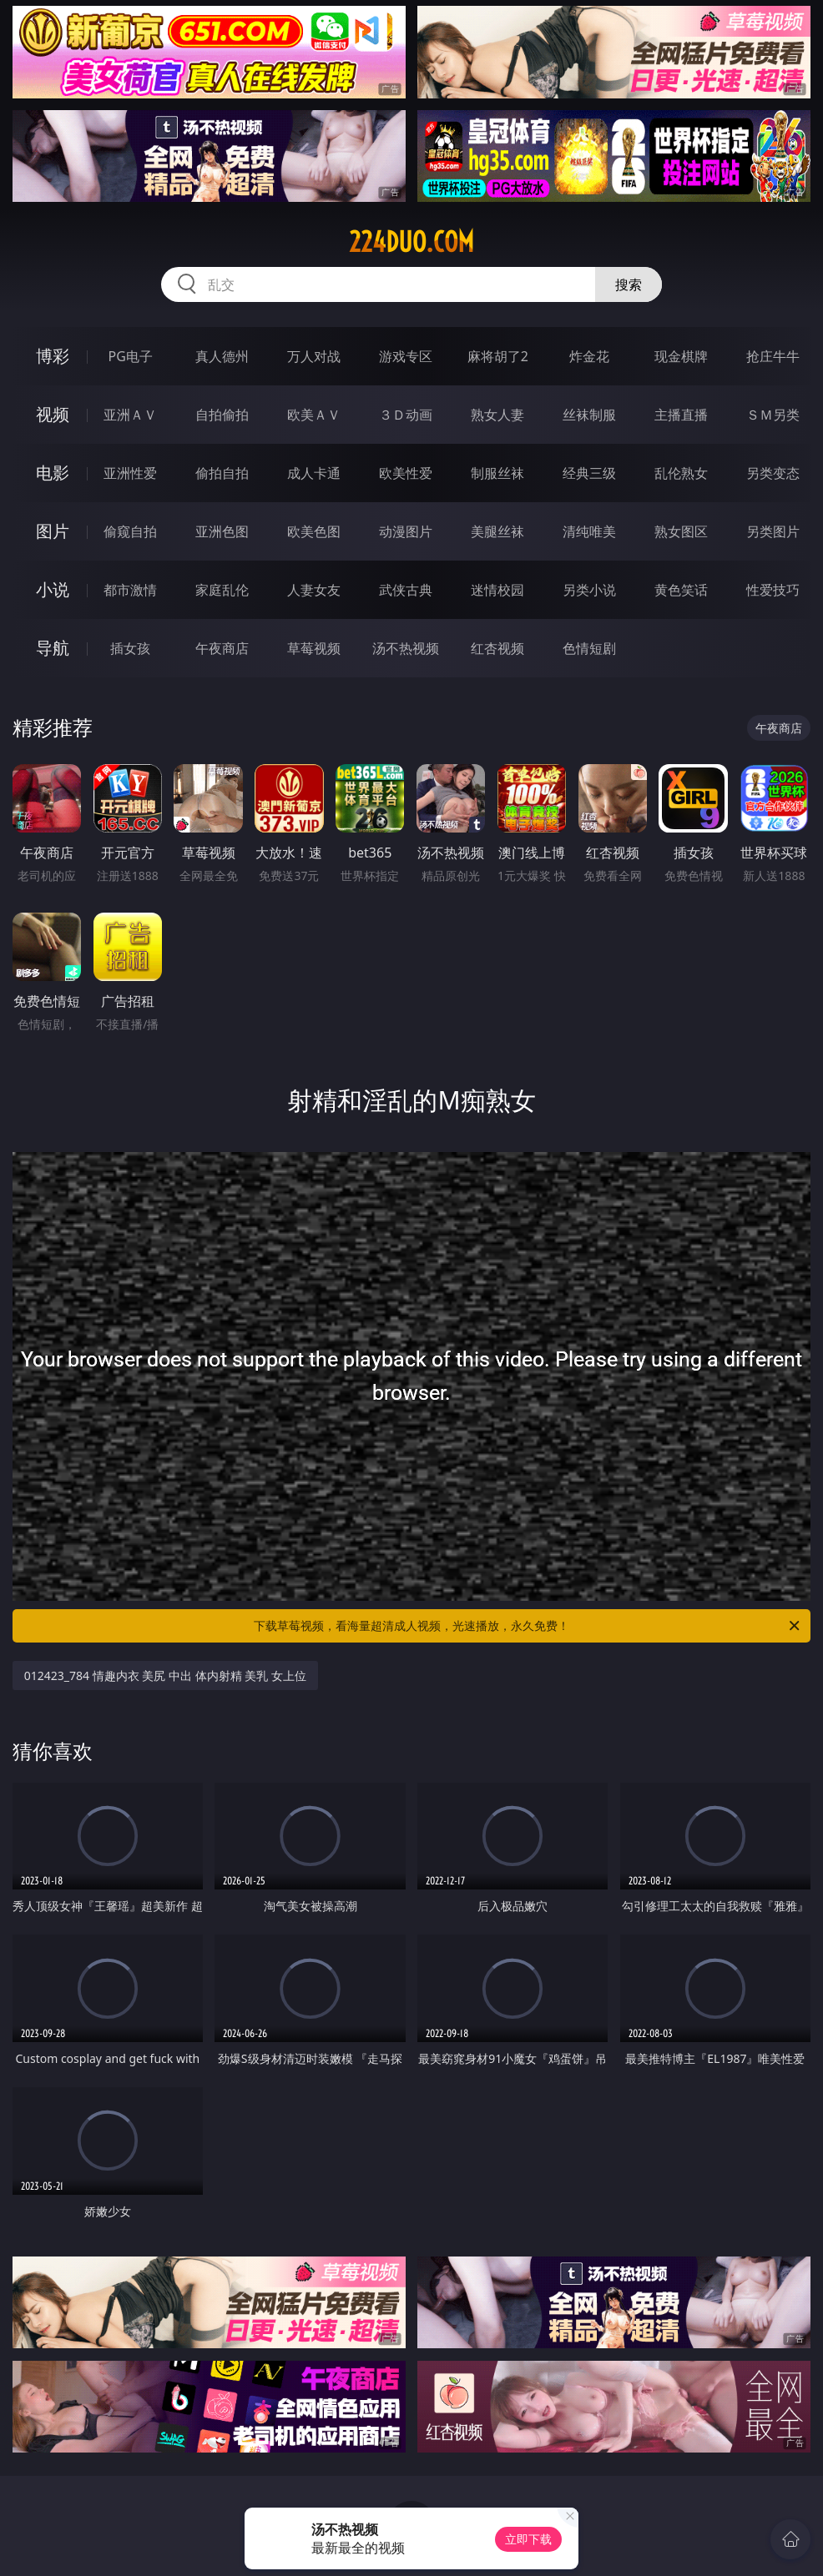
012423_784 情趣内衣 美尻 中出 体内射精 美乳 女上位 (165, 1675)
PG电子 (131, 356)
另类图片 (773, 531)
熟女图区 (681, 531)
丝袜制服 (589, 414)
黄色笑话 (681, 590)
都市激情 (130, 590)
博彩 (52, 356)
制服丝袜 (497, 473)
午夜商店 (222, 648)
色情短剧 (589, 648)
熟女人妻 (497, 414)
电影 (52, 472)
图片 (52, 531)
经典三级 (589, 473)
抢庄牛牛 (773, 356)
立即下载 (528, 2539)
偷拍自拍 (222, 473)
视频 (52, 414)
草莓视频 (314, 648)
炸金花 (589, 356)
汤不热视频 (405, 648)
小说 (52, 589)
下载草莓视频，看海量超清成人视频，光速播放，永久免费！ (528, 1626)
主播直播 (681, 414)
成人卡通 (314, 473)
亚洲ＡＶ (130, 414)
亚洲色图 (222, 531)
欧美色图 (314, 531)
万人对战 (314, 356)
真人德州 (222, 356)
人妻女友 (314, 590)
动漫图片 (405, 531)
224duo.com (411, 242)
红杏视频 (497, 648)
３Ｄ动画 (405, 414)
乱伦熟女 (681, 473)
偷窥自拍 (130, 531)
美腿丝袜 (497, 531)
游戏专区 (405, 356)
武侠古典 (405, 590)
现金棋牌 (681, 356)
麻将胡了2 (497, 356)
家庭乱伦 (222, 590)
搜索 (628, 284)
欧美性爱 (405, 473)
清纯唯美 (589, 531)
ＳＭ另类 (773, 414)
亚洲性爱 (130, 473)
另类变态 (773, 473)
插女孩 (130, 648)
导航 (52, 647)
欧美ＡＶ (314, 414)
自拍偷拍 (222, 414)
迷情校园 (497, 590)
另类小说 (589, 590)
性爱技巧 (773, 590)
